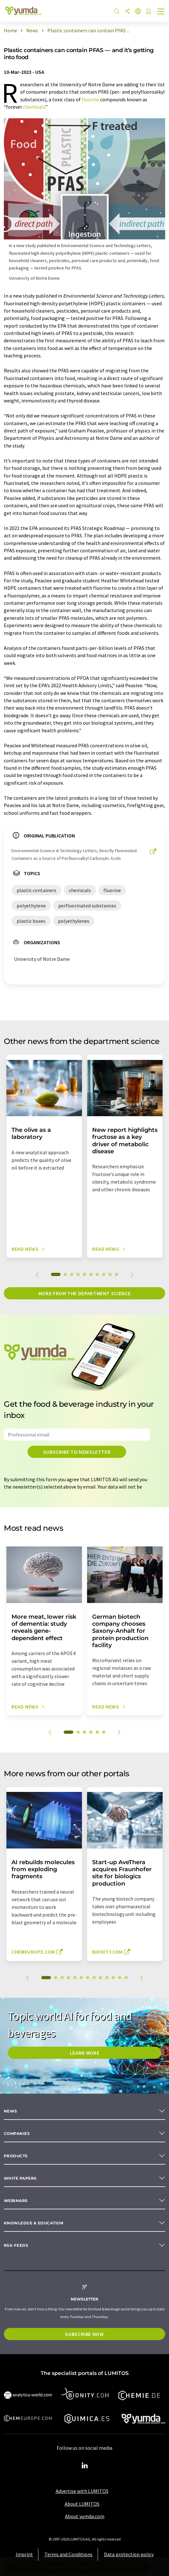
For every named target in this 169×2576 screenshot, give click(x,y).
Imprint (24, 2554)
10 (116, 1274)
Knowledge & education (33, 2223)
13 (126, 1977)
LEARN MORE (84, 2053)
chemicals (34, 107)
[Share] (127, 11)
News (10, 2111)
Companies (17, 2133)
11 (113, 1977)
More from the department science (84, 1293)
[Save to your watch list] (148, 12)
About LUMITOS (82, 2504)
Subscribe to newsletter (77, 1452)
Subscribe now (84, 2334)
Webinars (16, 2200)
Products (16, 2155)
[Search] (116, 11)
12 (119, 1977)
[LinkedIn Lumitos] (84, 2466)
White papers (20, 2178)
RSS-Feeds (16, 2245)
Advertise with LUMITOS (82, 2491)
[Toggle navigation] (161, 12)
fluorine (90, 99)
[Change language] (137, 11)
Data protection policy (129, 2554)
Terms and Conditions (68, 2554)
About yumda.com (84, 2516)
